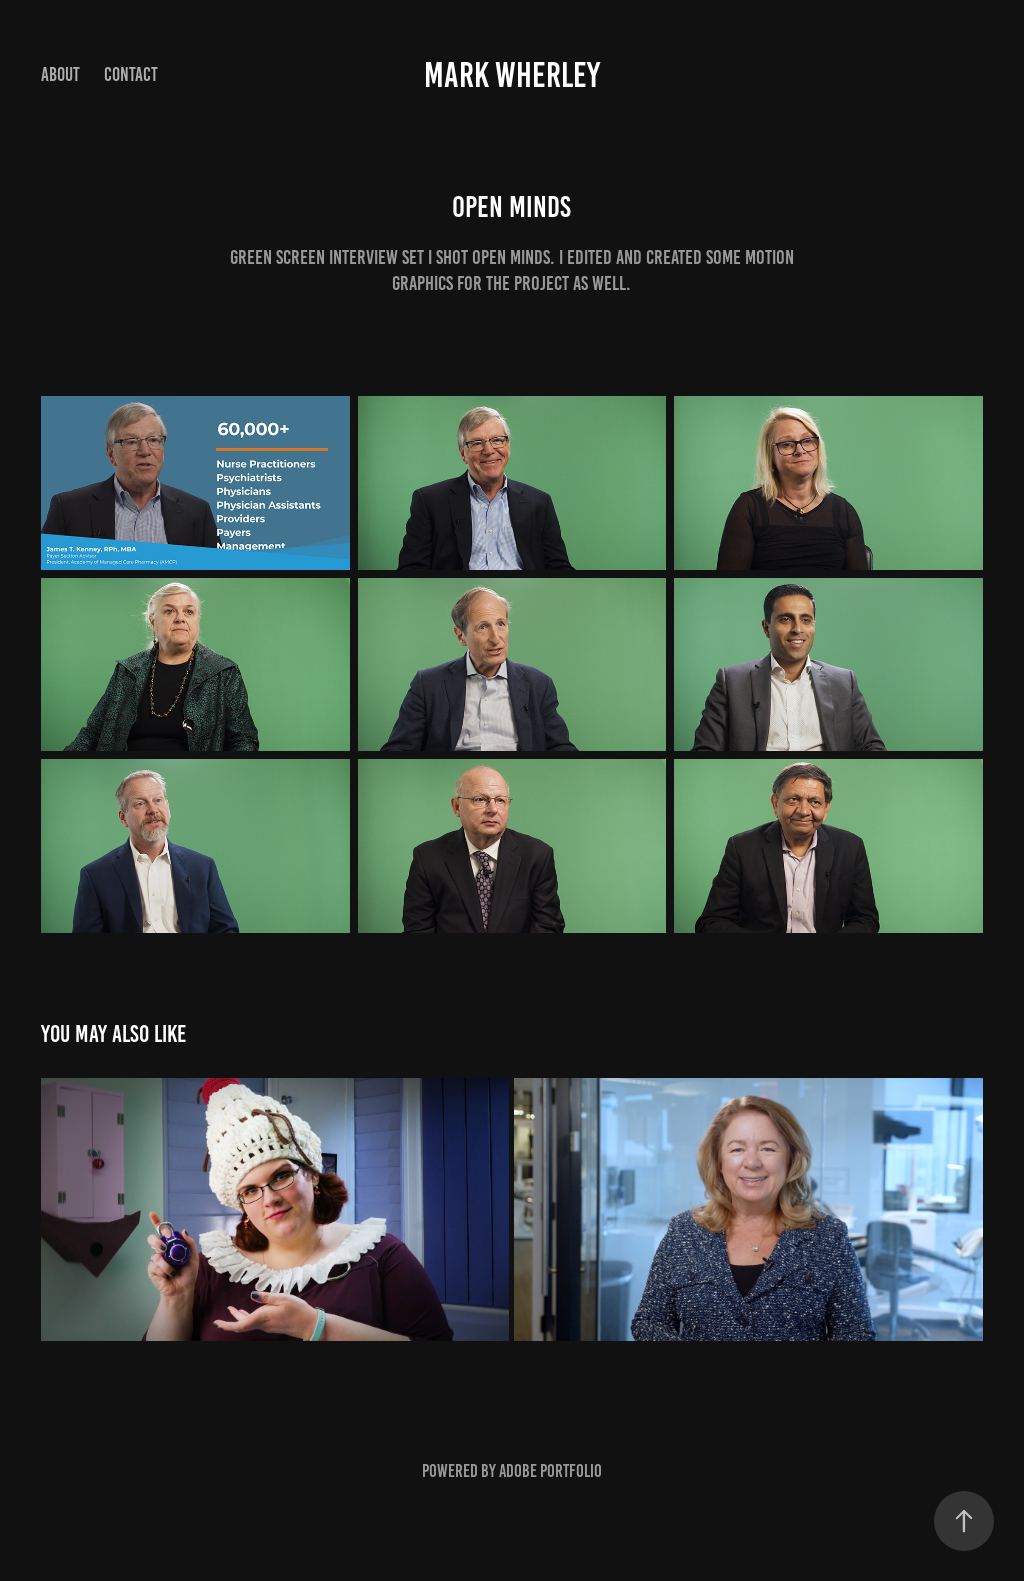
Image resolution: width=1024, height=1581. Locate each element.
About (60, 74)
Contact (131, 74)
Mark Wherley (512, 75)
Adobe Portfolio (550, 1471)
